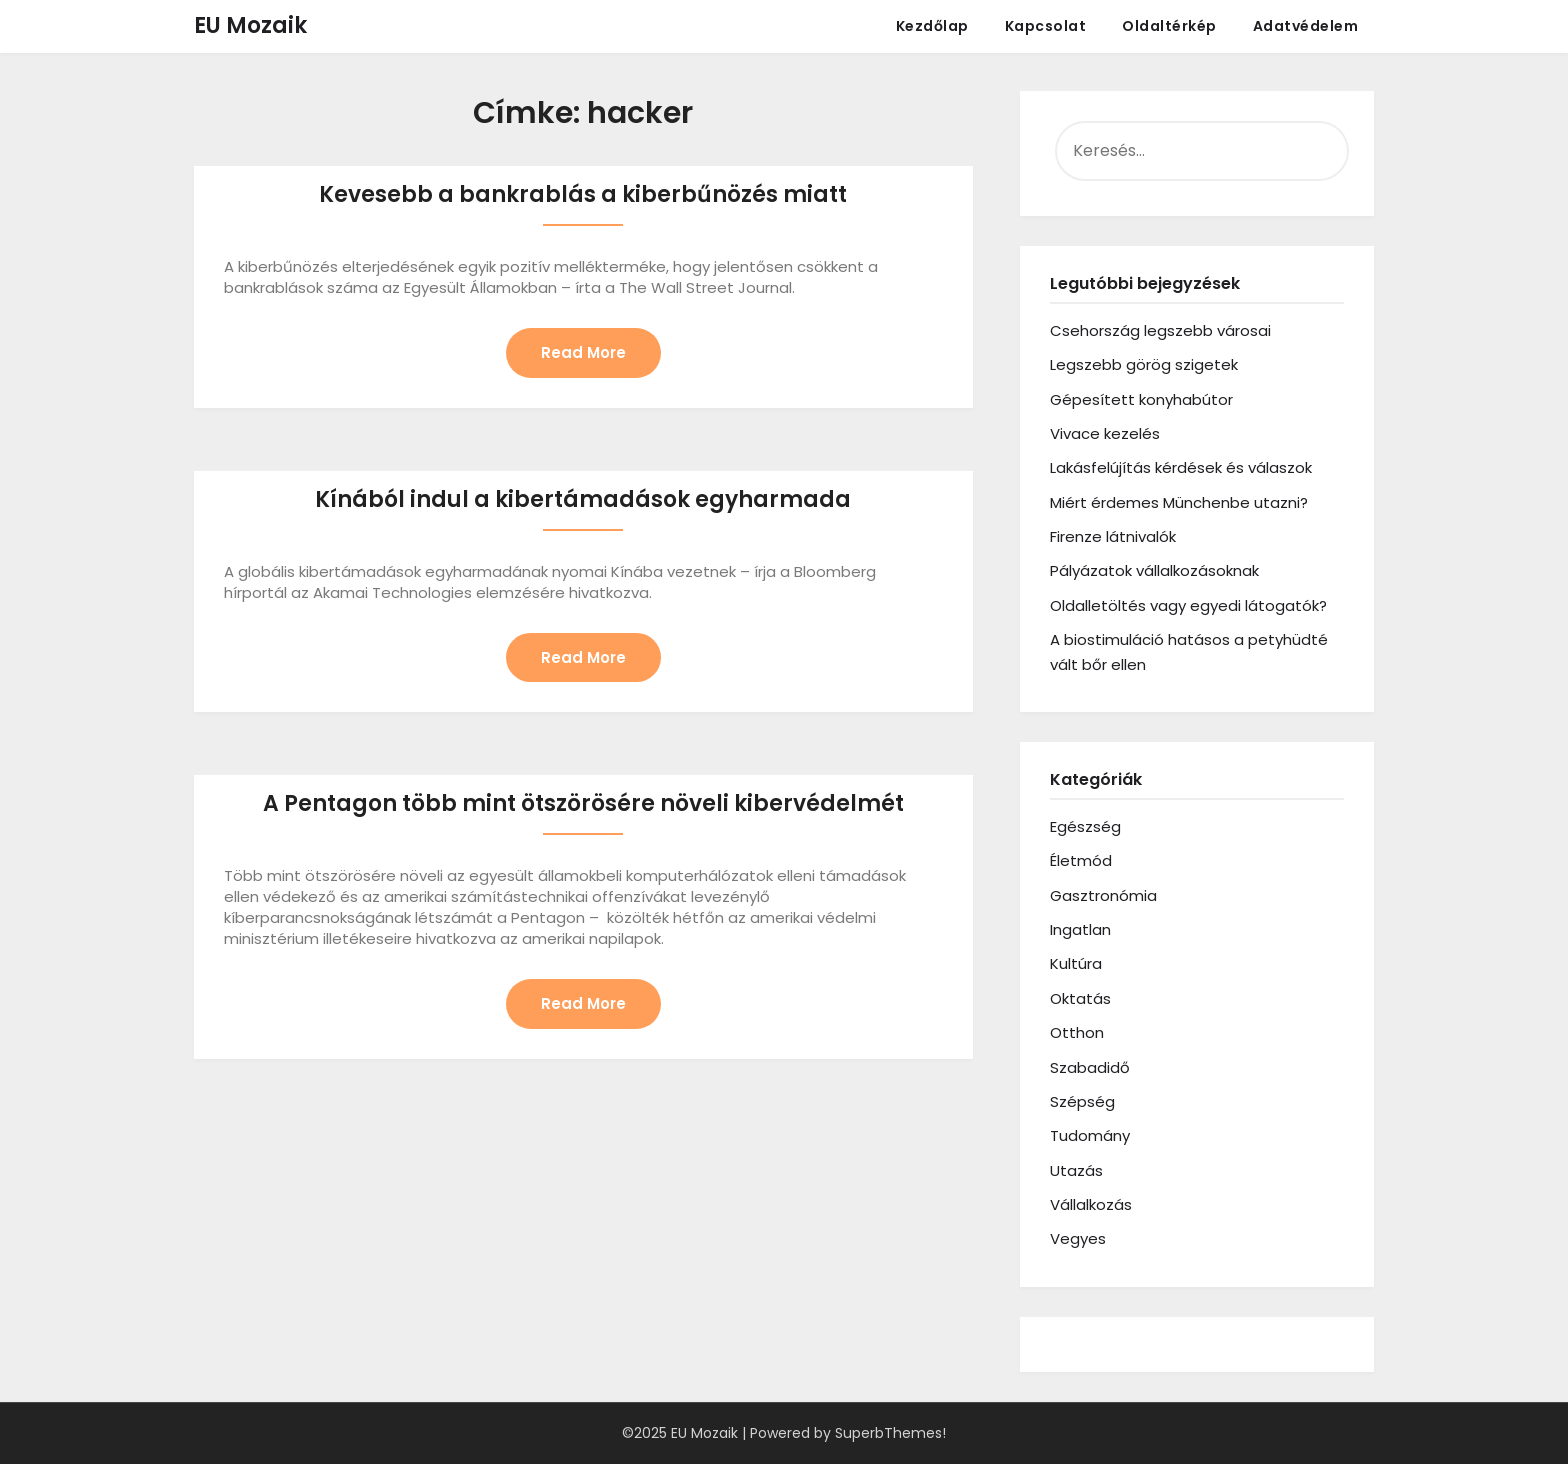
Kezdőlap (932, 26)
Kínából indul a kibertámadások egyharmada (583, 499)
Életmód (1081, 860)
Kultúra (1076, 963)
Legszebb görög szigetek (1144, 364)
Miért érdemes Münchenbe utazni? (1179, 502)
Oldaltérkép (1169, 26)
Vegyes (1078, 1238)
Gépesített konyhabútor (1141, 399)
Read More (583, 352)
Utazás (1076, 1170)
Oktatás (1080, 998)
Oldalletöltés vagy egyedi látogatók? (1188, 605)
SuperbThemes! (890, 1433)
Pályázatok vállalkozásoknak (1154, 570)
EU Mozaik (250, 25)
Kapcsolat (1046, 26)
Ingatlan (1080, 929)
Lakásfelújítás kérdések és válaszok (1181, 467)
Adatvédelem (1306, 26)
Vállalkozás (1091, 1204)
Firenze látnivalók (1113, 536)
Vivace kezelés (1105, 433)
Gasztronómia (1103, 895)
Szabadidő (1090, 1067)
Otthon (1077, 1032)
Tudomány (1090, 1135)
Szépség (1082, 1101)
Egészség (1085, 826)
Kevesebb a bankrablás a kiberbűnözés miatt (583, 194)
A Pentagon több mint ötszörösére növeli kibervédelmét (583, 803)
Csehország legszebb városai (1160, 330)
